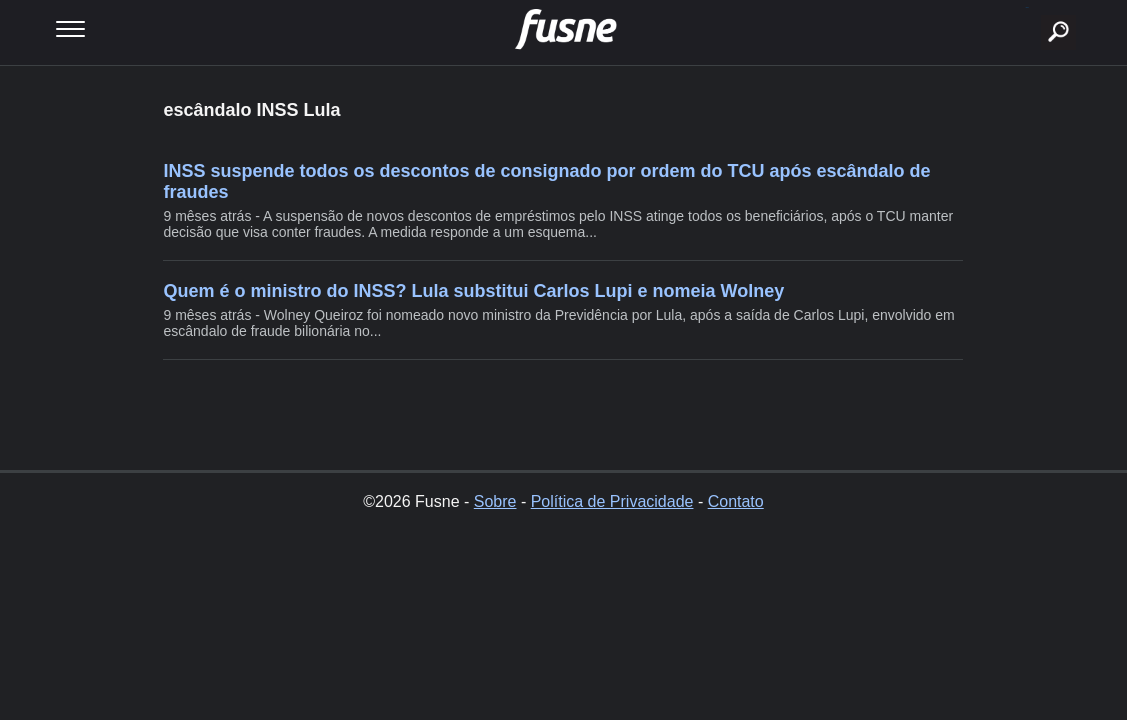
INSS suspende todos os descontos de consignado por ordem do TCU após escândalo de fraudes (546, 181)
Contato (736, 501)
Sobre (495, 501)
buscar (1027, 7)
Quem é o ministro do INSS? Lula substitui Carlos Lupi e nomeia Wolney (473, 291)
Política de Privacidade (612, 501)
